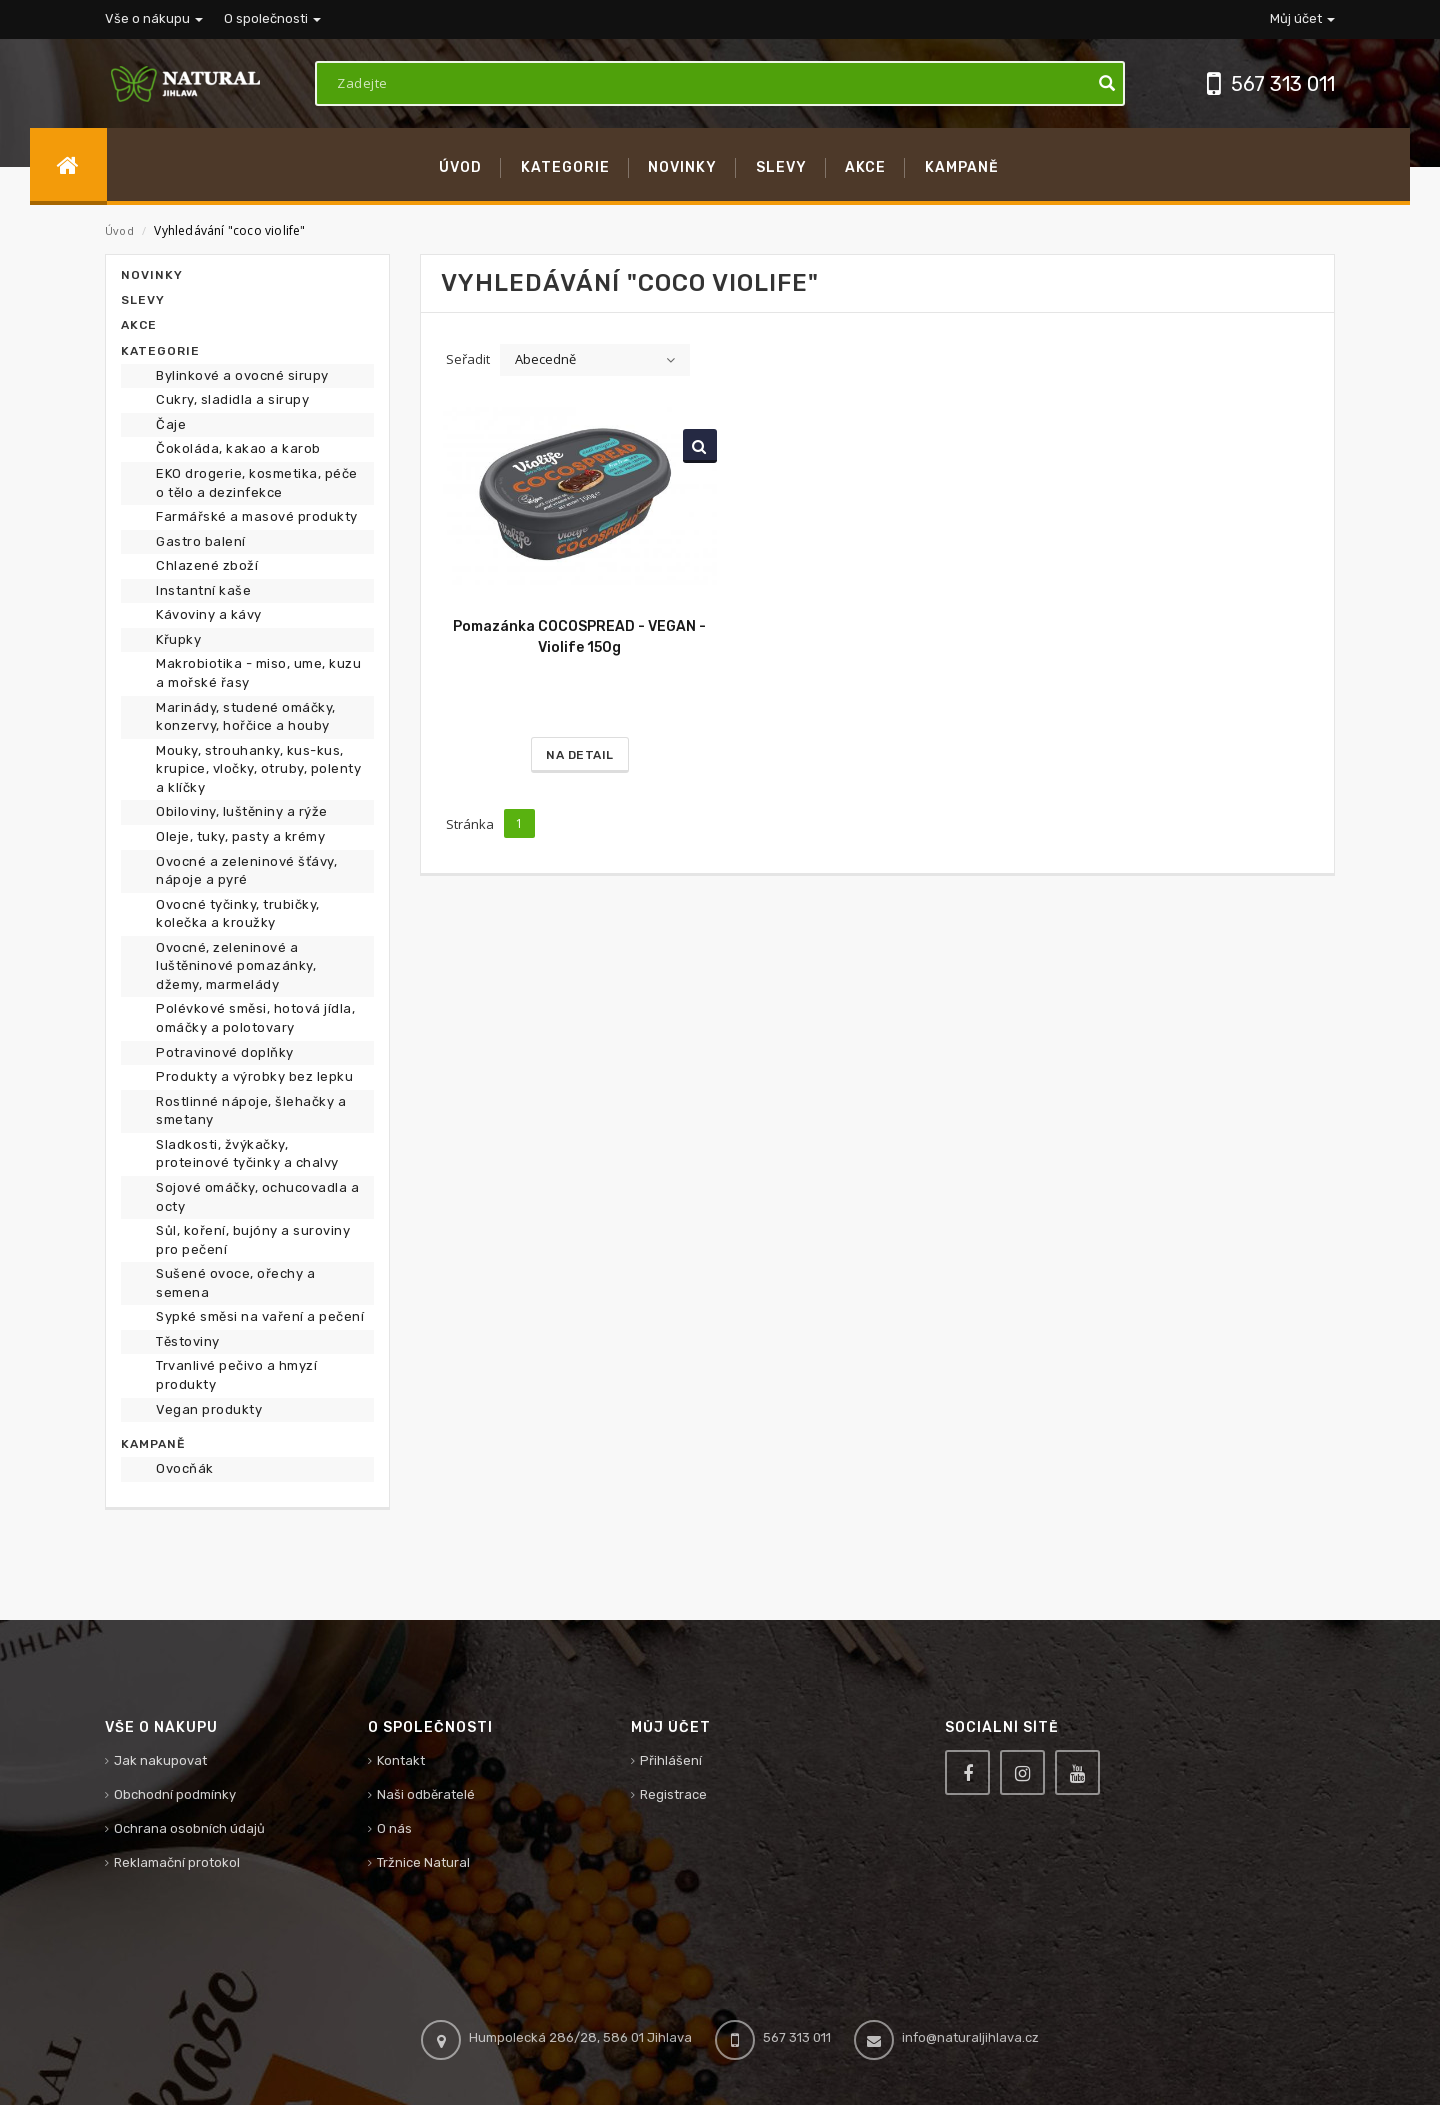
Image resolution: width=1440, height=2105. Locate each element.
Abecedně (545, 359)
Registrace (673, 1794)
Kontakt (401, 1760)
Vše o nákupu (154, 18)
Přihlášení (671, 1760)
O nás (394, 1828)
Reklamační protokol (177, 1862)
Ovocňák (185, 1468)
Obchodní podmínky (175, 1794)
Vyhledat (696, 446)
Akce (139, 325)
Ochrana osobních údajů (189, 1828)
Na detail (580, 755)
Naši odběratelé (426, 1794)
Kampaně (153, 1444)
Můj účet (1302, 18)
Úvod (119, 230)
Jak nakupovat (160, 1760)
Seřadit (468, 359)
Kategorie (160, 351)
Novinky (152, 275)
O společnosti (272, 18)
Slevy (143, 300)
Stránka (470, 824)
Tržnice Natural (423, 1862)
